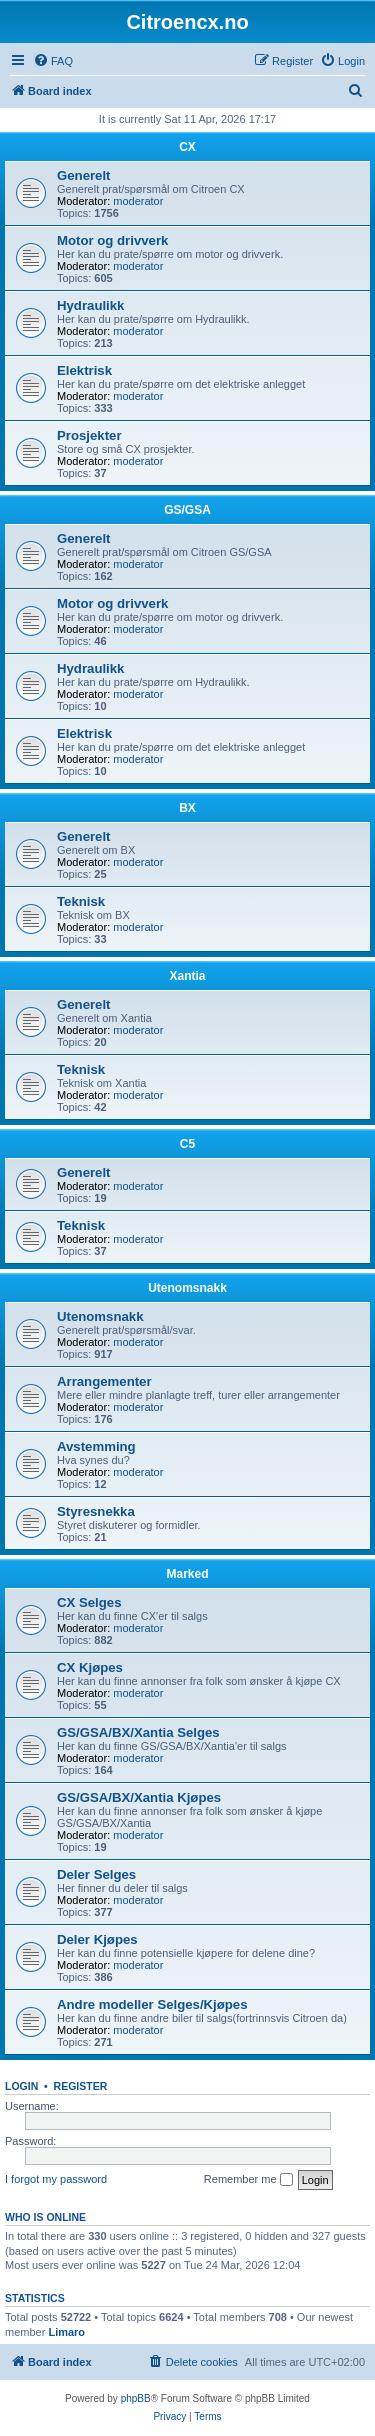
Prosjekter (89, 435)
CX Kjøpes (90, 1667)
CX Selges (89, 1602)
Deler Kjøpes (97, 1939)
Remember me (248, 2180)
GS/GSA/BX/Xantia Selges (138, 1732)
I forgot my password (56, 2179)
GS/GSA (187, 510)
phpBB (136, 2398)
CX (187, 147)
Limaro (66, 2332)
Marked (187, 1574)
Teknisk (81, 901)
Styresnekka (96, 1511)
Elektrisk (84, 370)
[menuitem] (53, 61)
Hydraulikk (90, 305)
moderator (138, 201)
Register (81, 2086)
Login (21, 2086)
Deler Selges (96, 1874)
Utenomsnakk (187, 1288)
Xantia (187, 976)
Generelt (84, 175)
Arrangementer (104, 1381)
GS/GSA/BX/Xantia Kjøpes (139, 1797)
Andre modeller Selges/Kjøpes (152, 2004)
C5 (187, 1144)
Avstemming (96, 1446)
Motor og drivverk (112, 240)
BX (187, 808)
